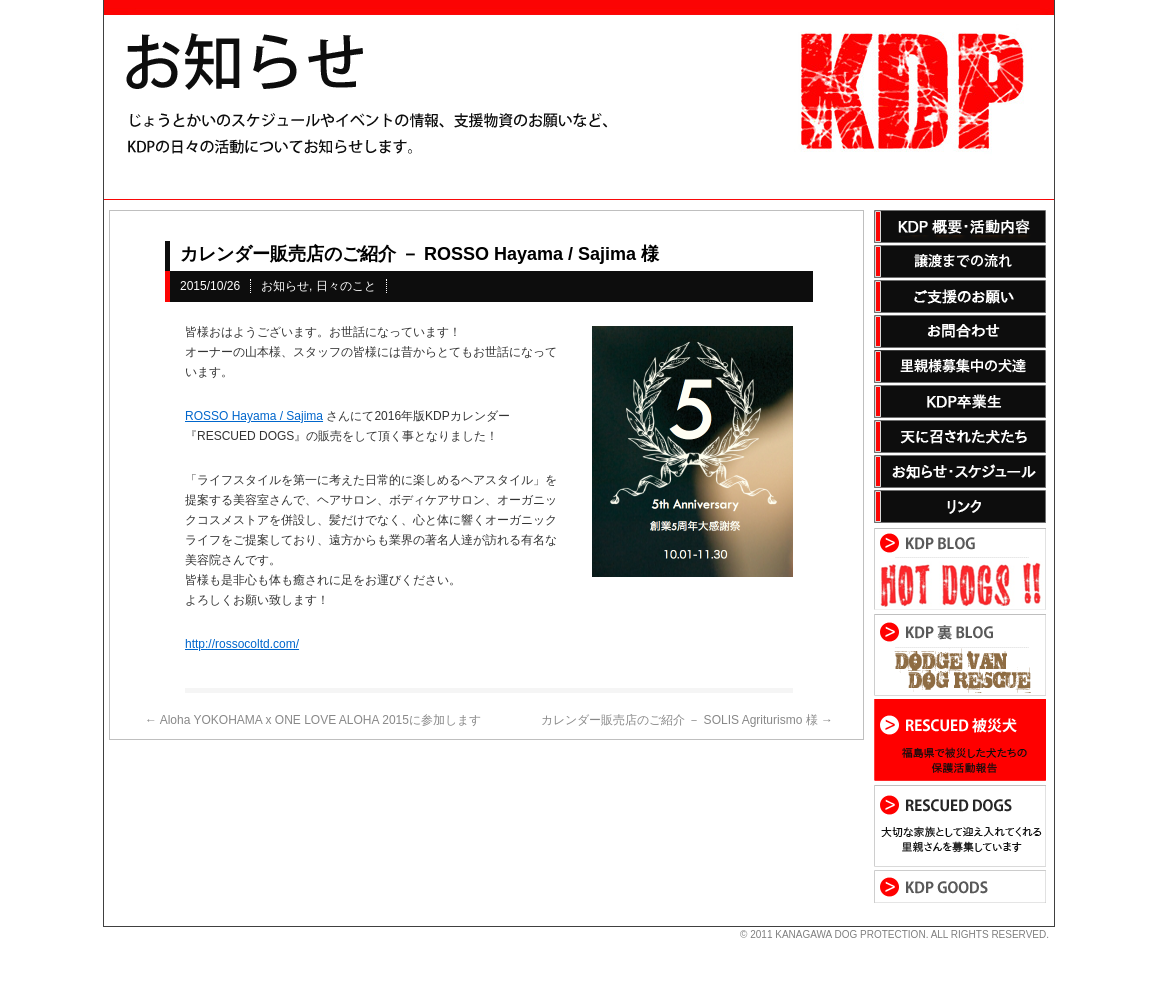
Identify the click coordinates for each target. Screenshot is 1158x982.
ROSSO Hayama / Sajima (254, 416)
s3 (113, 927)
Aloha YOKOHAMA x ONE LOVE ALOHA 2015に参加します (313, 720)
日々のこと (346, 286)
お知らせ (285, 286)
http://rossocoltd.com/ (242, 644)
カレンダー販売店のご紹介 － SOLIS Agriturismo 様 (687, 720)
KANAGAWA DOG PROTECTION (850, 934)
